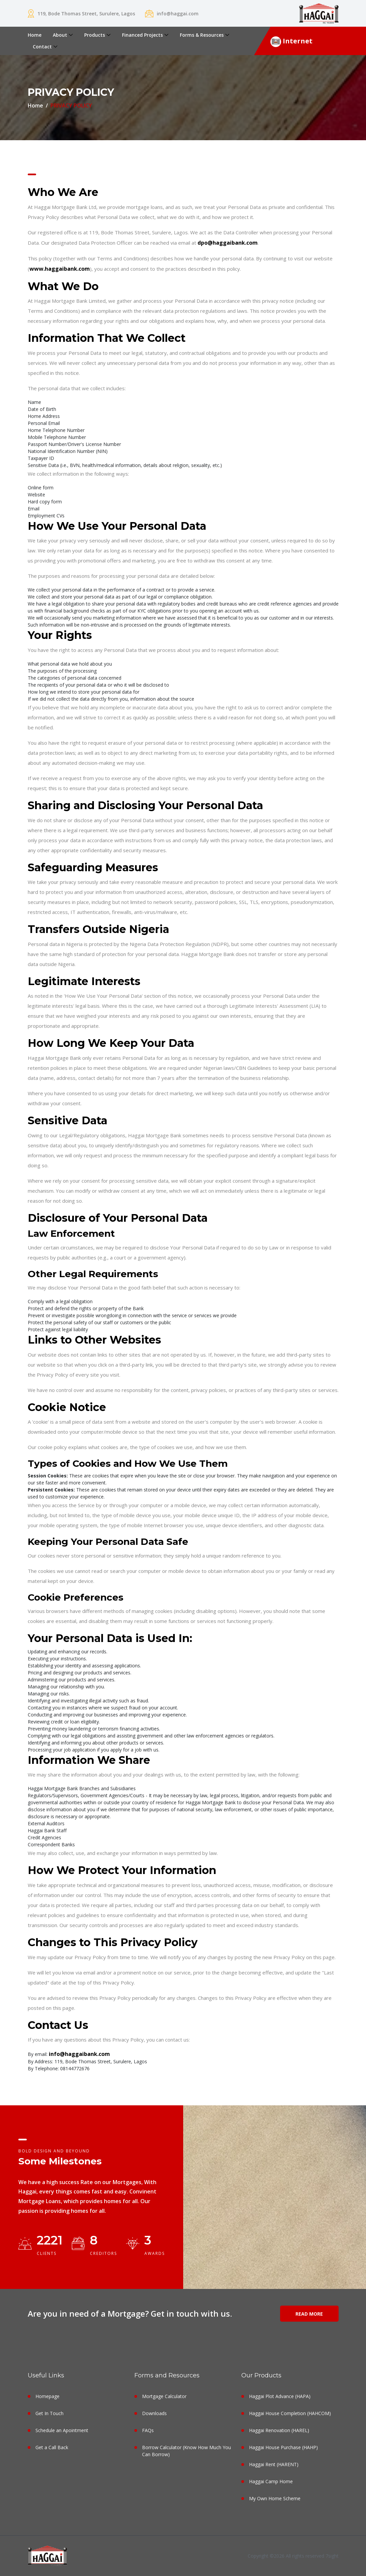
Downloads (154, 2413)
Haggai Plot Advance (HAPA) (280, 2396)
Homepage (47, 2396)
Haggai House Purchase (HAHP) (283, 2447)
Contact (42, 46)
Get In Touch (49, 2413)
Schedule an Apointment (61, 2430)
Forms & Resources (202, 35)
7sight (332, 2556)
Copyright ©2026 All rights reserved (287, 2556)
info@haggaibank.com (79, 2054)
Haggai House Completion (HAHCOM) (290, 2413)
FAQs (148, 2430)
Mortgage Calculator (164, 2396)
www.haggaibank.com (59, 268)
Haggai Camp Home (271, 2481)
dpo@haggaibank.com (228, 242)
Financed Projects (142, 35)
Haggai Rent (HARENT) (273, 2464)
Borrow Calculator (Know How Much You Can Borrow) (186, 2450)
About (60, 35)
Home (34, 35)
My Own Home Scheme (274, 2498)
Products (94, 35)
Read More (309, 2314)
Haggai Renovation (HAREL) (279, 2430)
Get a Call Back (51, 2447)
